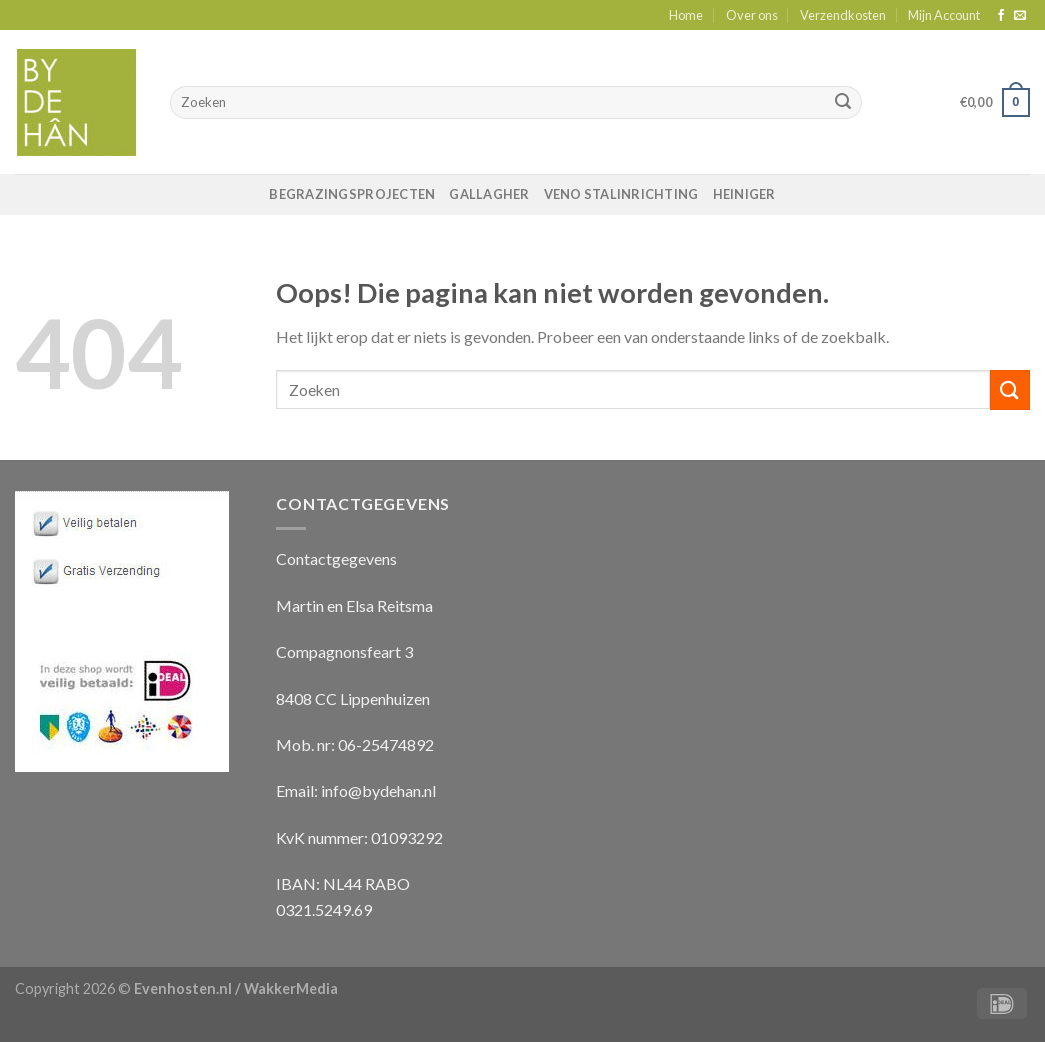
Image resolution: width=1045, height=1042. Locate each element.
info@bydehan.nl (378, 790)
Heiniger (744, 194)
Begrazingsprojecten (352, 194)
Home (686, 15)
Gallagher (489, 194)
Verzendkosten (843, 15)
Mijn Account (944, 15)
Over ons (752, 15)
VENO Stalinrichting (621, 194)
